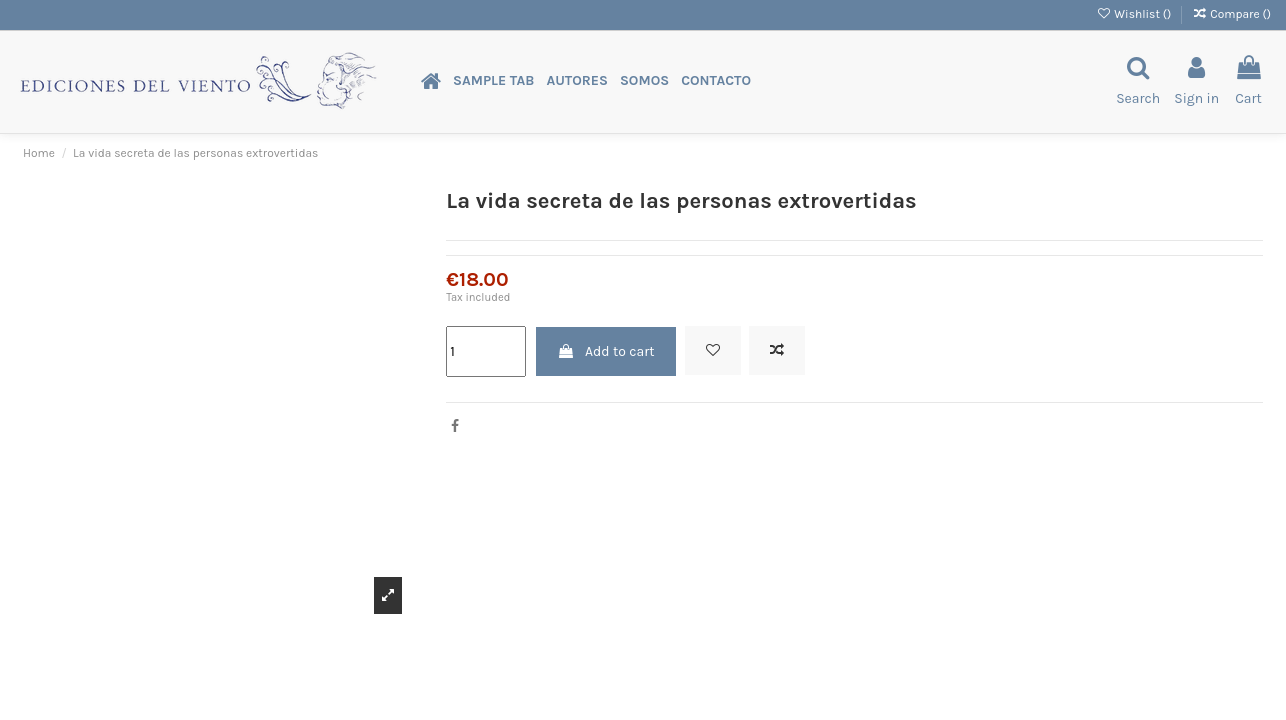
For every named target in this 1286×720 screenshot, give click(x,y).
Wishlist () (1135, 14)
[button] (493, 81)
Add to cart (606, 351)
